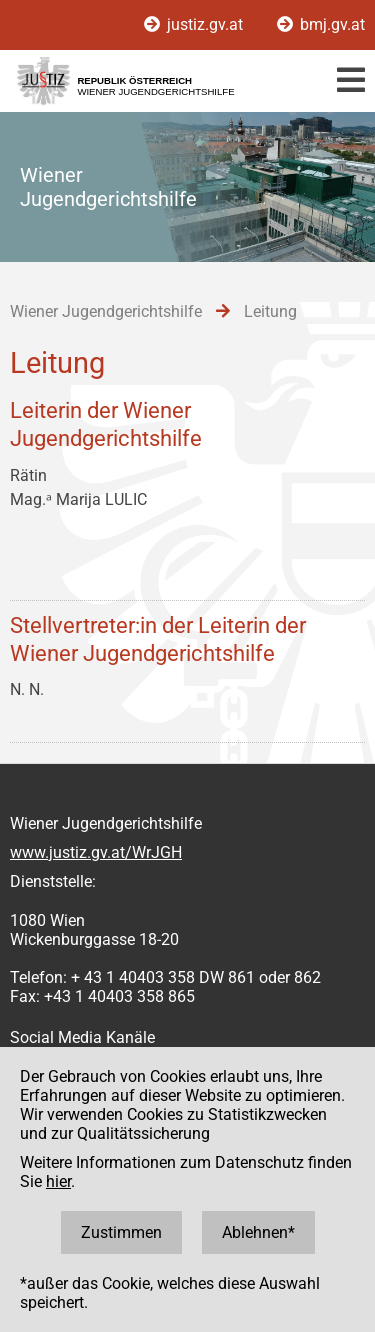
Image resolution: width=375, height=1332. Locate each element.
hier (58, 1181)
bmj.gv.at (321, 24)
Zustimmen (121, 1232)
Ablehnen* (258, 1232)
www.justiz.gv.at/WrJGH (96, 852)
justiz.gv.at (195, 24)
